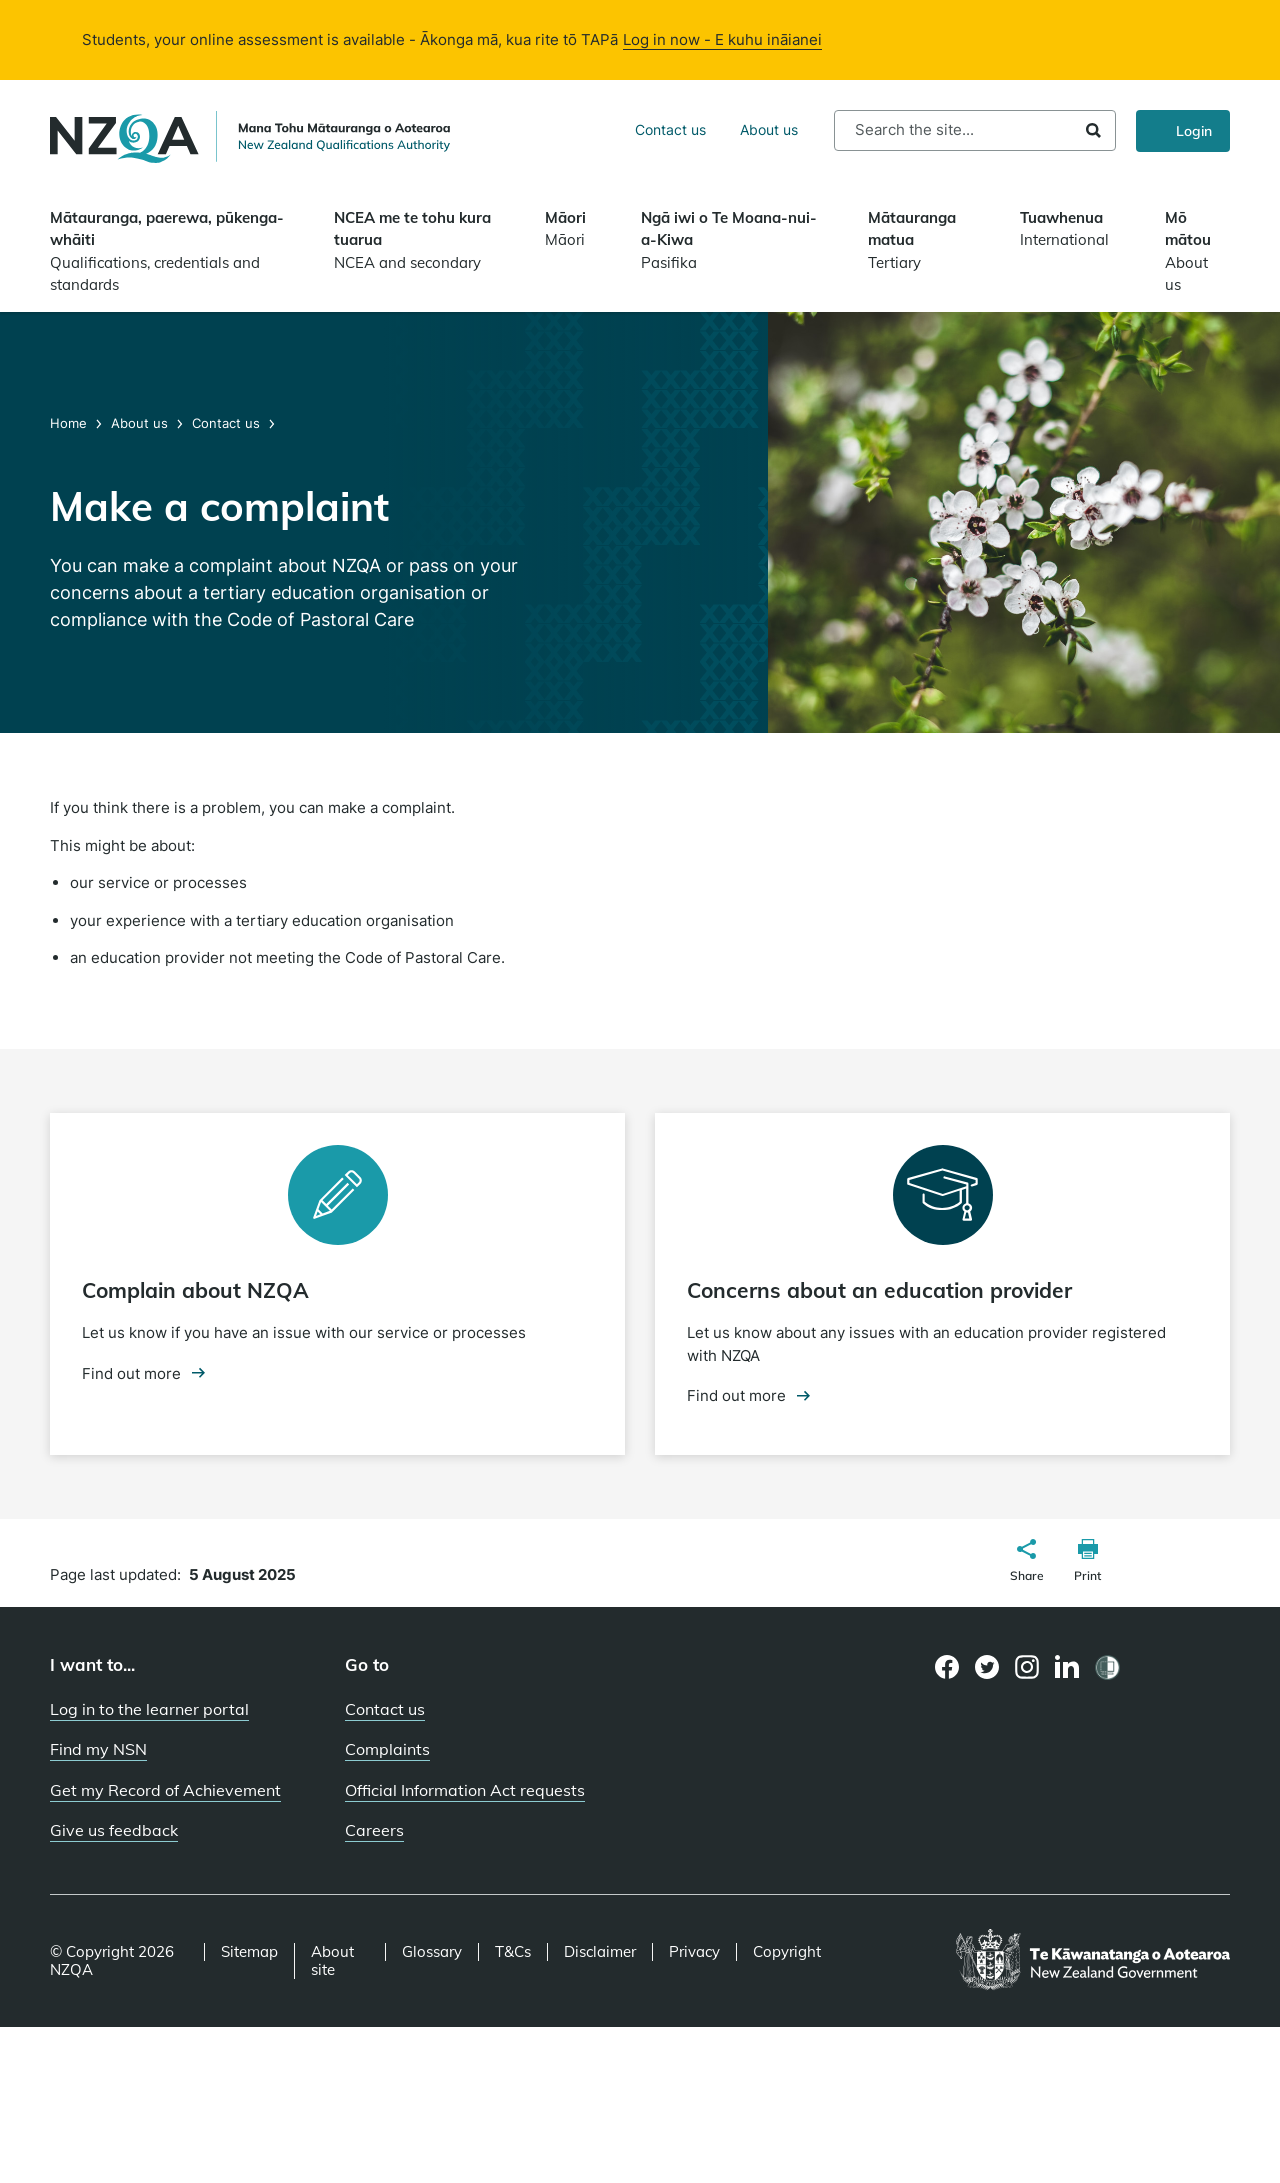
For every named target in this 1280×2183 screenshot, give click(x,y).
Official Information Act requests (465, 1790)
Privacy (694, 1952)
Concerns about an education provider (879, 1290)
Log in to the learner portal (149, 1709)
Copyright (787, 1952)
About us (769, 129)
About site (332, 1961)
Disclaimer (600, 1952)
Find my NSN (98, 1749)
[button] (1027, 1563)
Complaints (387, 1749)
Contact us (670, 129)
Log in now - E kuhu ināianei (722, 39)
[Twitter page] (987, 1667)
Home (70, 423)
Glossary (432, 1952)
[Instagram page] (1027, 1667)
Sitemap (249, 1952)
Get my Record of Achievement (165, 1790)
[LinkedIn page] (1067, 1667)
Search (1093, 130)
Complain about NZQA (195, 1290)
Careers (374, 1830)
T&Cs (513, 1952)
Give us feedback (114, 1830)
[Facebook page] (947, 1667)
